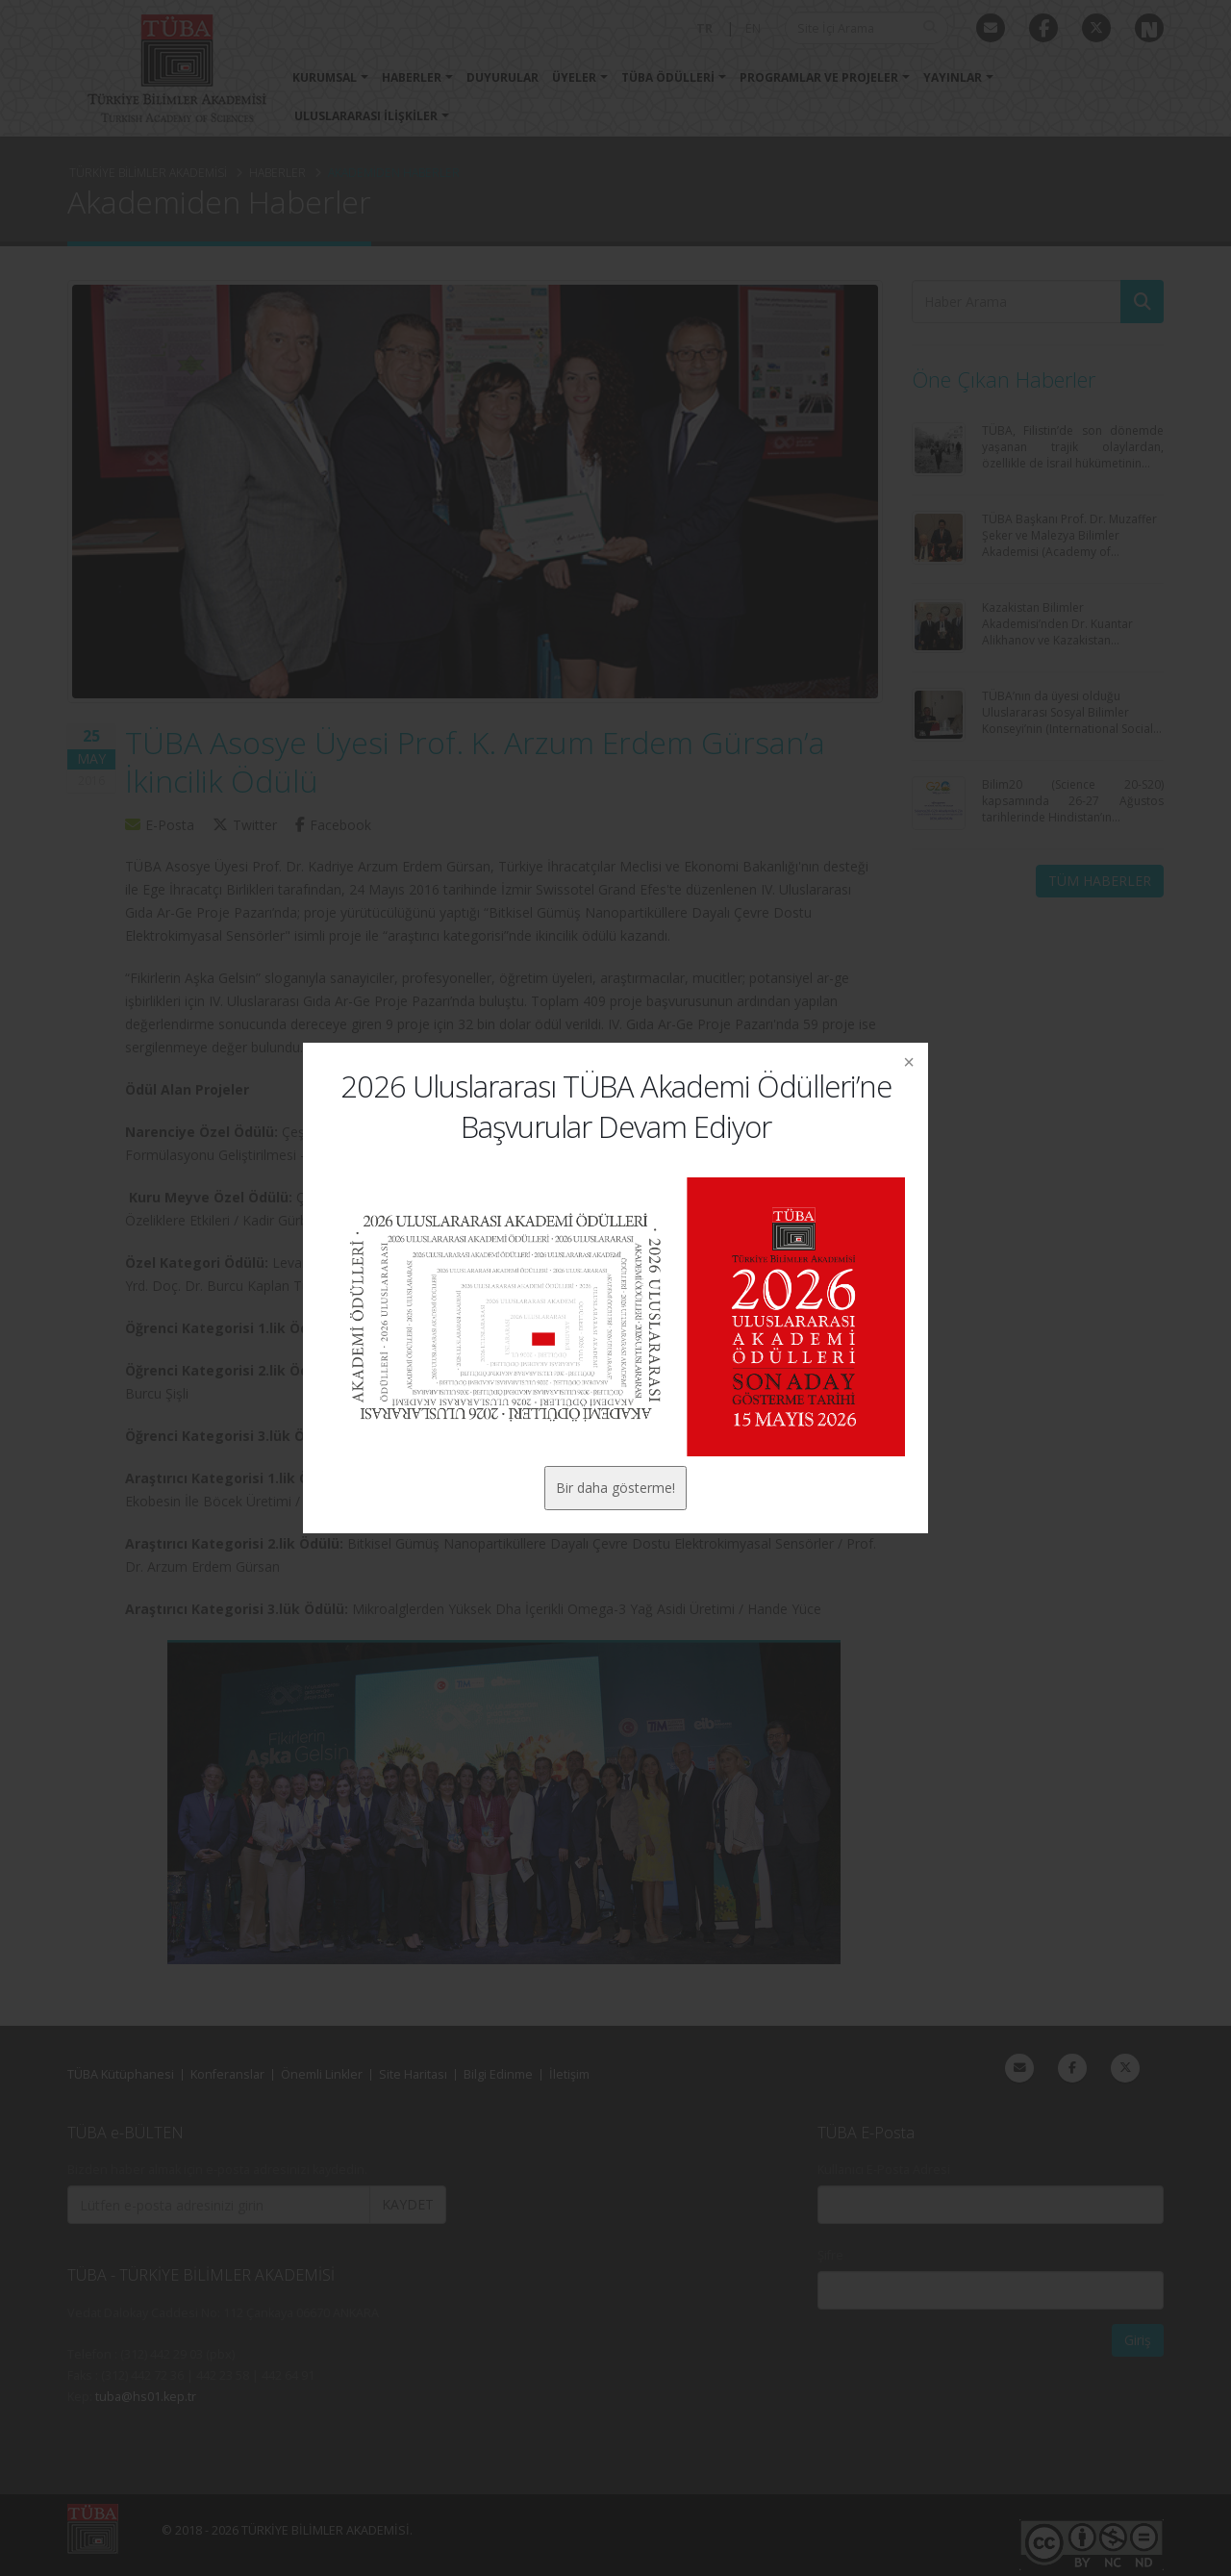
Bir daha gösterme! (615, 1487)
